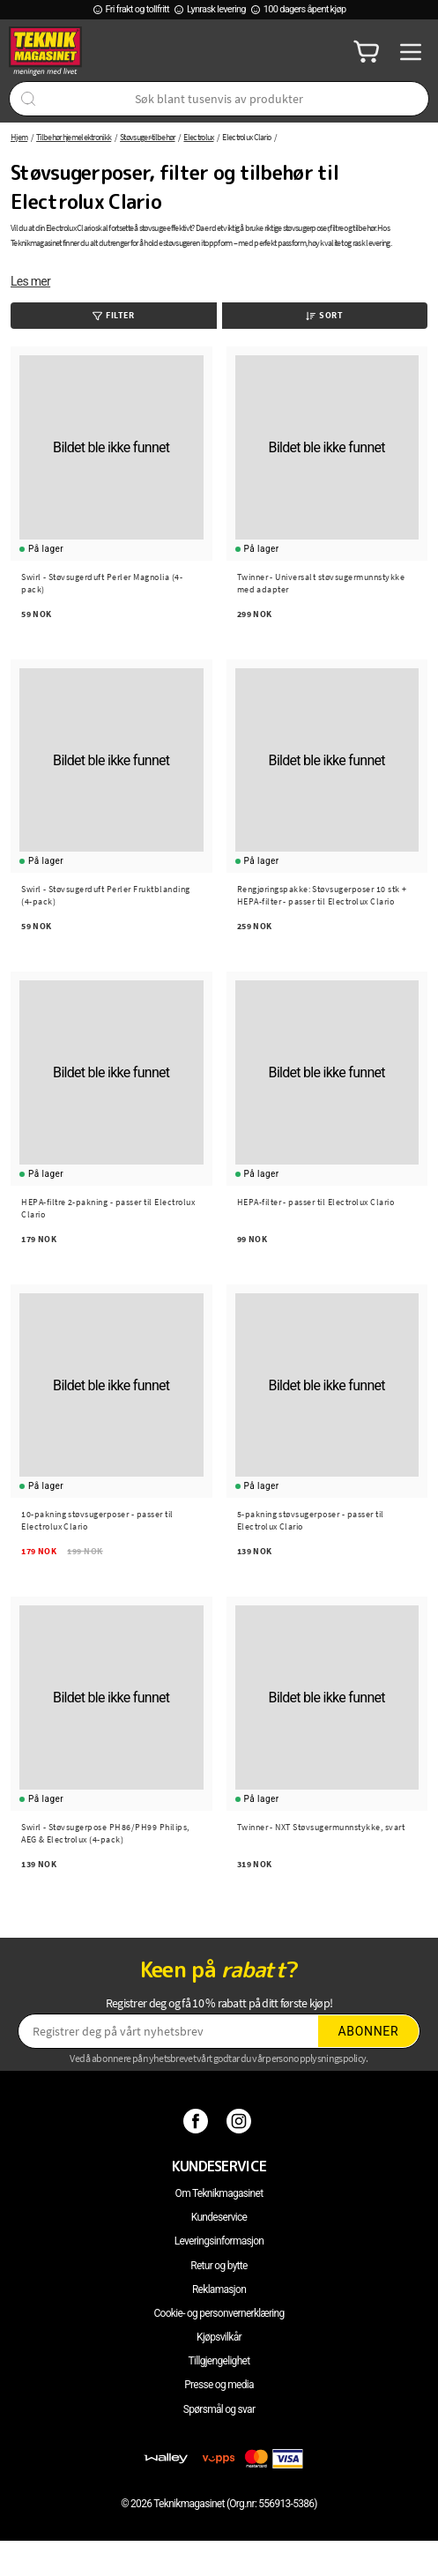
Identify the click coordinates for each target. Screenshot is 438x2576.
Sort (324, 315)
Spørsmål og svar (219, 2409)
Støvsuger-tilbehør (147, 137)
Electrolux (198, 137)
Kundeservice (219, 2217)
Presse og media (219, 2385)
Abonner (368, 2031)
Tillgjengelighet (219, 2361)
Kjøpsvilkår (219, 2337)
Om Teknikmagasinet (219, 2193)
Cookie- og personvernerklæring (218, 2313)
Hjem (19, 137)
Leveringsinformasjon (219, 2241)
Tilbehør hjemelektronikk (73, 137)
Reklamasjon (219, 2289)
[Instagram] (241, 2120)
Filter (113, 315)
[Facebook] (197, 2120)
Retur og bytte (218, 2266)
